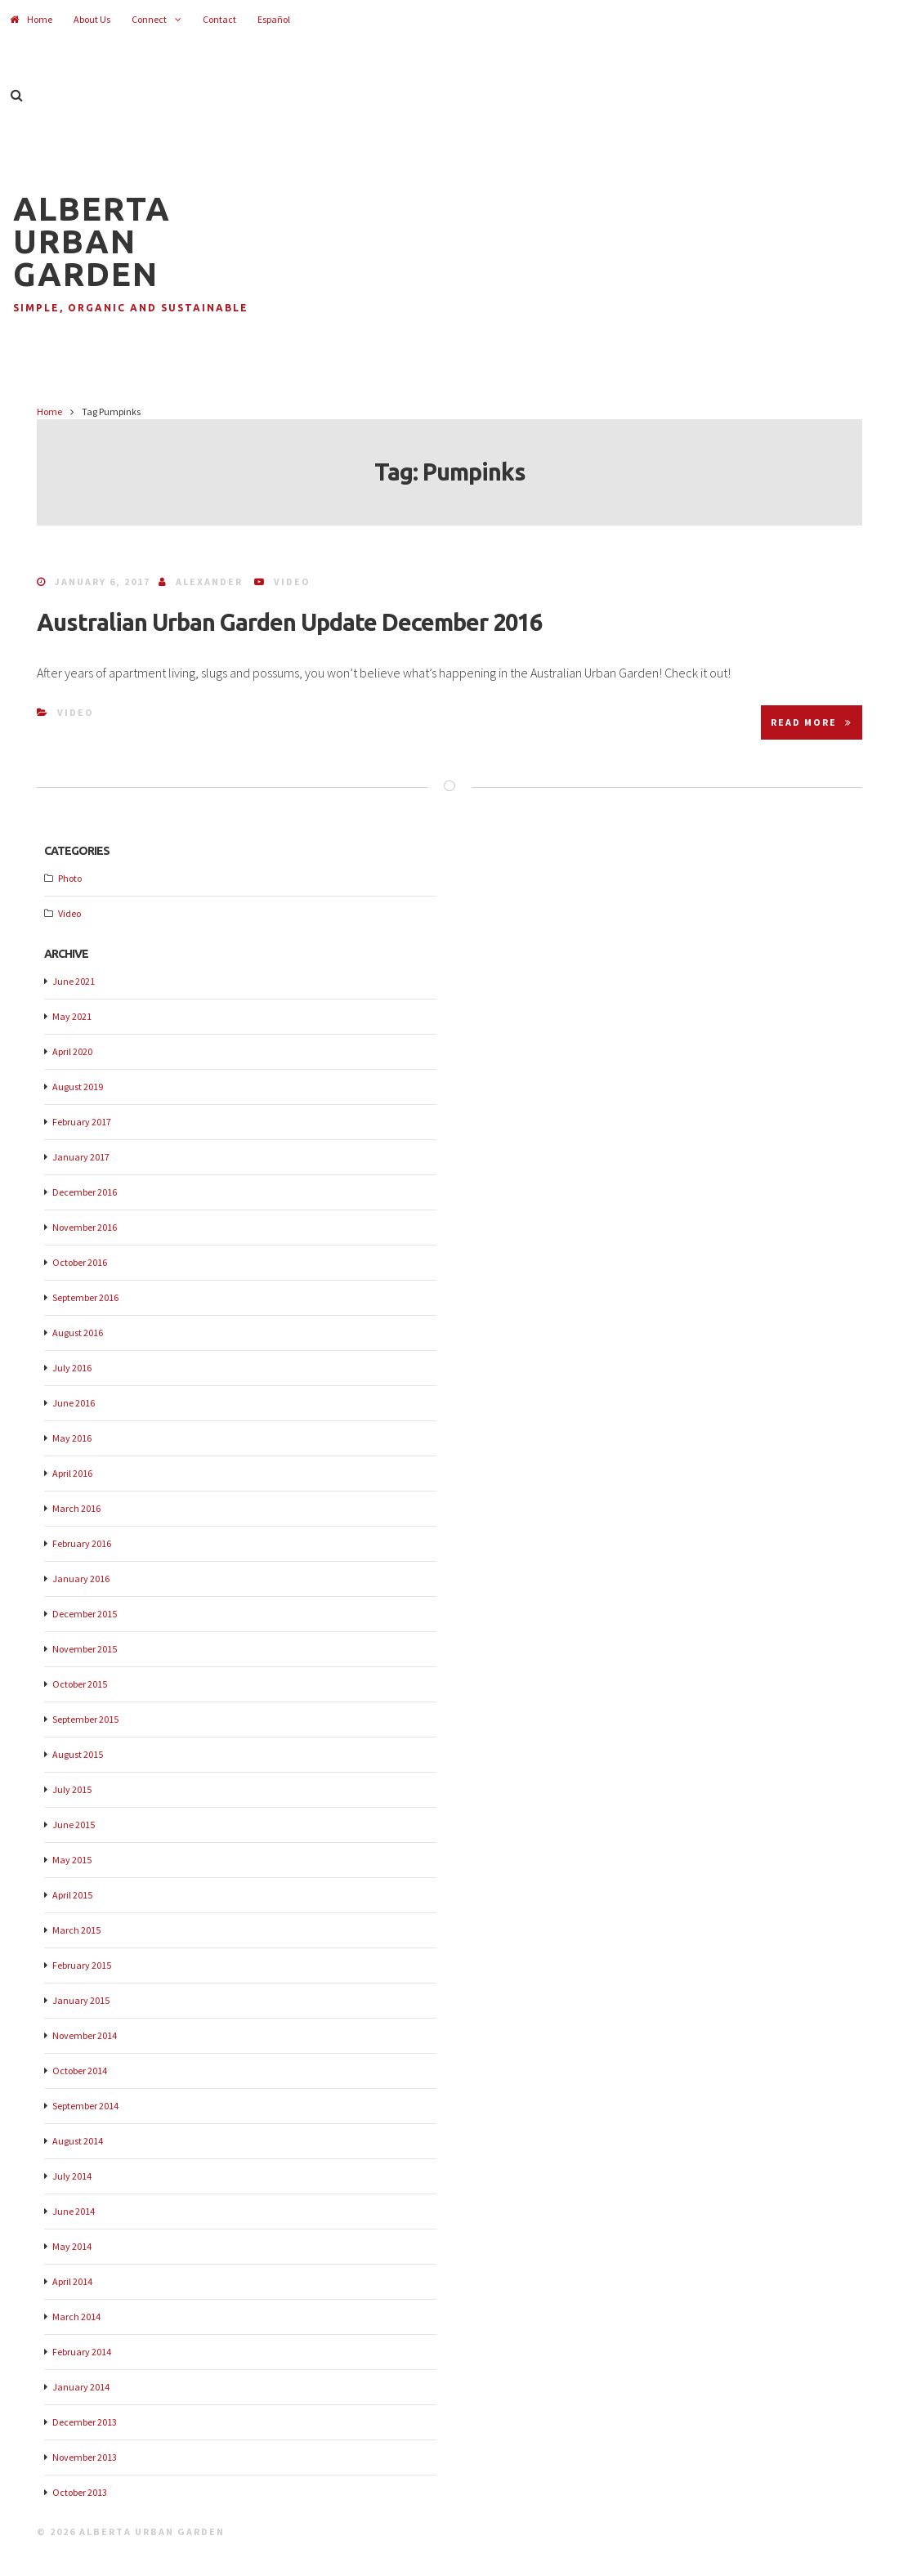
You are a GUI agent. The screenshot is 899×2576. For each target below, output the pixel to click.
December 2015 (84, 1614)
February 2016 (81, 1543)
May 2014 (72, 2246)
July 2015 (72, 1789)
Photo (70, 878)
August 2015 (77, 1754)
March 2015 (76, 1930)
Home (31, 19)
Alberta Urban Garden (92, 241)
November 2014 (84, 2035)
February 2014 (81, 2352)
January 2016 (81, 1578)
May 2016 (72, 1438)
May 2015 (72, 1860)
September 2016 (85, 1297)
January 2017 (81, 1157)
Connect (149, 19)
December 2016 (84, 1192)
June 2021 (73, 981)
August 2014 (77, 2141)
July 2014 (72, 2176)
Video (292, 581)
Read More (811, 722)
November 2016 (84, 1227)
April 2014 (72, 2281)
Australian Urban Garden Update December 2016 (289, 622)
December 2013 (84, 2422)
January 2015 (81, 2000)
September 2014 (85, 2106)
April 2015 (72, 1895)
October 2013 (79, 2492)
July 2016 (72, 1368)
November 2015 (84, 1649)
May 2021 (72, 1016)
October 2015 (79, 1684)
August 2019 (77, 1086)
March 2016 (76, 1508)
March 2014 (76, 2316)
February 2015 (81, 1965)
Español (273, 19)
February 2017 (81, 1122)
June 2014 (73, 2211)
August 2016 (77, 1332)
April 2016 (72, 1473)
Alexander (209, 581)
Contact (219, 19)
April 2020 (72, 1051)
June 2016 (73, 1403)
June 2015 (73, 1824)
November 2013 (84, 2457)
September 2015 (85, 1719)
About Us (92, 19)
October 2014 (79, 2070)
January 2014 (81, 2387)
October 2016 (79, 1262)
